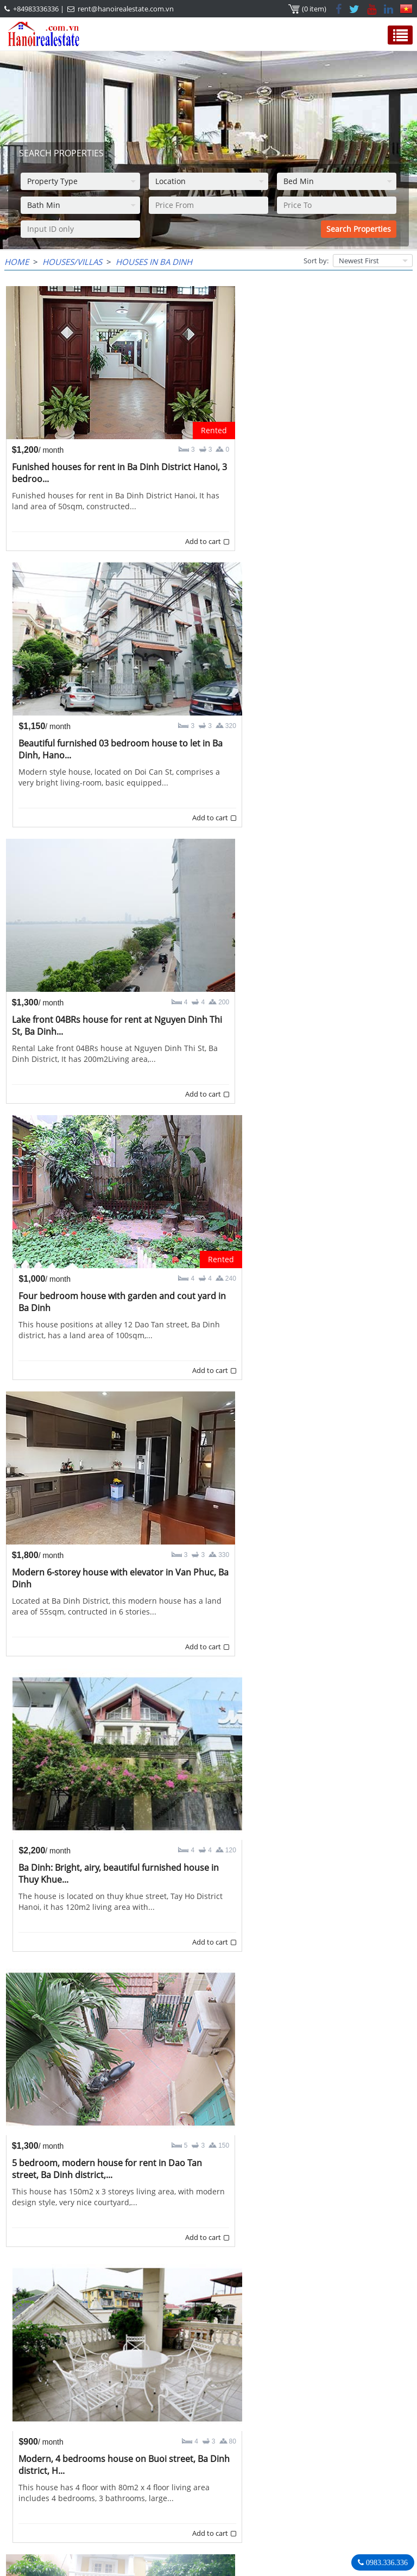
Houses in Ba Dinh (154, 261)
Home (16, 261)
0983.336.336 (386, 2562)
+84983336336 (36, 9)
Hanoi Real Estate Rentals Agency (304, 2455)
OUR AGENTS (37, 2456)
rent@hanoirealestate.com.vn (126, 9)
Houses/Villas (72, 261)
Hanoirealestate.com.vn (278, 2512)
